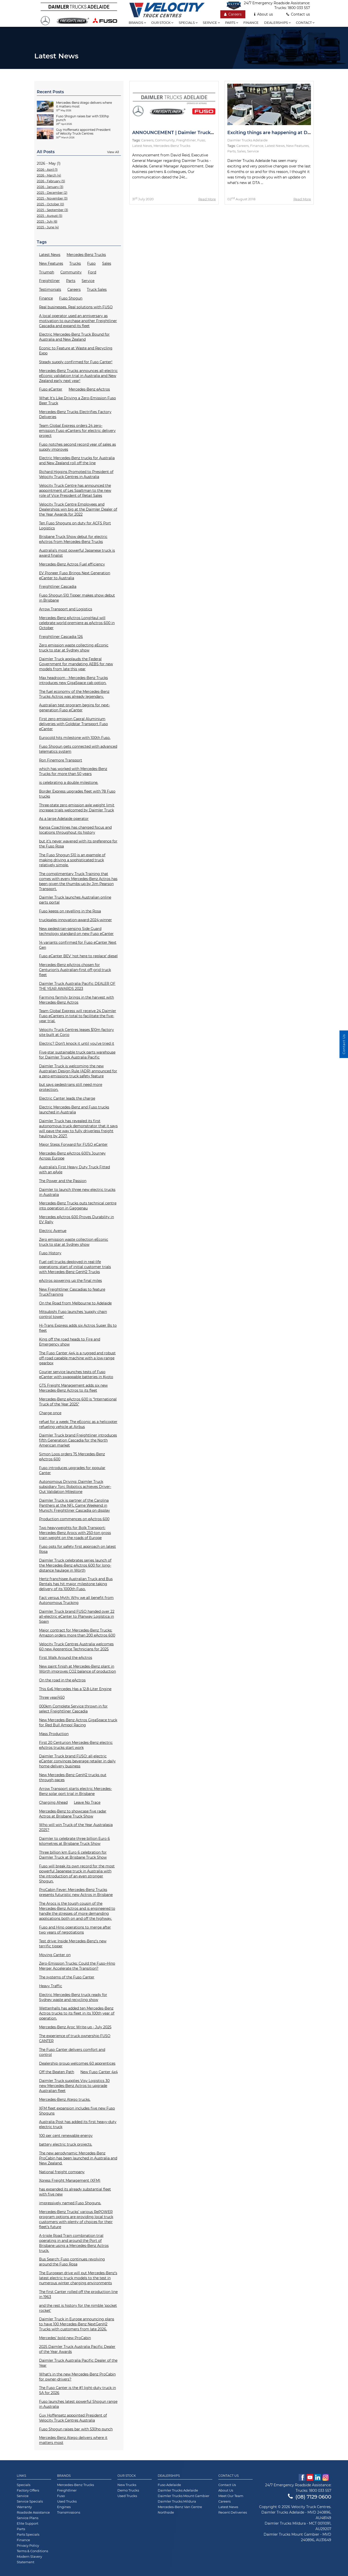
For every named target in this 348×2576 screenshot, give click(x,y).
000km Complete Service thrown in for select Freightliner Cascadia (73, 1708)
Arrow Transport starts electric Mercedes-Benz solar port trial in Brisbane (75, 1791)
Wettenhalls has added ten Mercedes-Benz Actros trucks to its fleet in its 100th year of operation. (76, 2013)
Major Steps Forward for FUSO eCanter (73, 1144)
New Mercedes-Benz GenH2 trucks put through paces (72, 1777)
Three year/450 (52, 1697)
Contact (305, 23)
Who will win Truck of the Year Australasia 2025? (76, 1827)
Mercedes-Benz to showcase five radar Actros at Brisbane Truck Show (72, 1814)
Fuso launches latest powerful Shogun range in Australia (78, 2404)
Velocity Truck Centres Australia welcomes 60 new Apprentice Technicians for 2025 (76, 1646)
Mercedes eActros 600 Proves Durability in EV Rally (76, 1219)
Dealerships (277, 23)
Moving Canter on (55, 1955)
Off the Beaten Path (56, 2072)
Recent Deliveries (232, 2512)
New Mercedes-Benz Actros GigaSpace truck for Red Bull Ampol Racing (78, 1722)
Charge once (50, 1413)
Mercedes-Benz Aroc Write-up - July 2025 (75, 2027)
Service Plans (27, 2518)
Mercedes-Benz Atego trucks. (64, 2099)
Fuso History (50, 1253)
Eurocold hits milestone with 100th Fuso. (74, 737)
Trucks (75, 263)
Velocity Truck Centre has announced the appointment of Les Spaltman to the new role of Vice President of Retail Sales (75, 490)
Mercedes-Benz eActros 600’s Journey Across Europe (72, 1156)
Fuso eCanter (50, 389)
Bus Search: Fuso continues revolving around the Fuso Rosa (72, 2261)
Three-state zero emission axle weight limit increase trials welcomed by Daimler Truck (76, 807)
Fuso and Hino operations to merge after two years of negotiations (75, 1930)
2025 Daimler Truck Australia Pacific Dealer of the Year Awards (77, 2349)
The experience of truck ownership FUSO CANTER (74, 2038)
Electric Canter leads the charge (67, 1098)
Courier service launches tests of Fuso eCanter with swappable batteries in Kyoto (76, 1374)
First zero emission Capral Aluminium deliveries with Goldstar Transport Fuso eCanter (73, 724)
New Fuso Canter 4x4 (99, 2072)
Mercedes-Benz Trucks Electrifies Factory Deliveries (75, 414)
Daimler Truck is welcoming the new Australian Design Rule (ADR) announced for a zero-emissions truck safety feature (78, 1071)
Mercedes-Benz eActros (89, 389)
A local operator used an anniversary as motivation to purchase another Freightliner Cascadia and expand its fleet (78, 321)
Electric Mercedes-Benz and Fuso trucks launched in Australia (74, 1109)
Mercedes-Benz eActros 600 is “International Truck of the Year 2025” (78, 1401)
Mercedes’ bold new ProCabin (65, 2338)
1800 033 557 (299, 8)
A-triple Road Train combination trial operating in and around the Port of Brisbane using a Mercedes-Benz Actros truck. (74, 2243)
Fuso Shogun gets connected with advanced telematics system (78, 749)
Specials (188, 23)
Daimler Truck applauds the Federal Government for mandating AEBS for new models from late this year (76, 664)
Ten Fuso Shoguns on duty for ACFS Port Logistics (75, 525)
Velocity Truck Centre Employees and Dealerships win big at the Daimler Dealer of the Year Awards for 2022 (78, 509)
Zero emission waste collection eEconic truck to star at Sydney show (73, 1242)
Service (211, 23)
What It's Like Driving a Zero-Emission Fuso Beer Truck (77, 400)
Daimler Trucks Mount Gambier (183, 2496)
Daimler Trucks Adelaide (178, 2490)
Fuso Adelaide (169, 2485)
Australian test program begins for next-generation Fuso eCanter (74, 707)
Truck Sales (97, 289)
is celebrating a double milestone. (68, 782)
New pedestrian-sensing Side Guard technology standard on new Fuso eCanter (76, 931)
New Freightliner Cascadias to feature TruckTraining (72, 1292)
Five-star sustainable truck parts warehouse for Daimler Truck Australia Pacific (77, 1055)
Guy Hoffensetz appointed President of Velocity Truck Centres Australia (73, 2418)
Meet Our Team (230, 2496)
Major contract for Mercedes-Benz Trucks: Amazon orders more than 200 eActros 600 (77, 1633)
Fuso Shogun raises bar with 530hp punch (76, 2429)
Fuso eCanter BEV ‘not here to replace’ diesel (78, 956)
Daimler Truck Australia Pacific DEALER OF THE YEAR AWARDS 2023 (77, 986)
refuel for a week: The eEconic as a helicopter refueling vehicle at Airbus (78, 1424)
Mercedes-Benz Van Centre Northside (180, 2509)
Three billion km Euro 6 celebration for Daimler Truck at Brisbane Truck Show (73, 1855)
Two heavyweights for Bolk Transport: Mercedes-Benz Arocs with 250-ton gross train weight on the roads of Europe (75, 1532)
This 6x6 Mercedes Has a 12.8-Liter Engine (75, 1689)
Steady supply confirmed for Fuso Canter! (75, 362)
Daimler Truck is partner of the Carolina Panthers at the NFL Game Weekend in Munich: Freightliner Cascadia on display (74, 1505)
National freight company (62, 2172)
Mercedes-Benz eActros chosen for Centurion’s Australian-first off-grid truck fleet (75, 970)
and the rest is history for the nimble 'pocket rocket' (78, 2308)
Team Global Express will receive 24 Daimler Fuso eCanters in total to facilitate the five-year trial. (77, 1016)
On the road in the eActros (62, 1680)
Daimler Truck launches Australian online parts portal (75, 900)
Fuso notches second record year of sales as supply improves (77, 447)
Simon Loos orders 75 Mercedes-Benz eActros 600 (72, 1456)
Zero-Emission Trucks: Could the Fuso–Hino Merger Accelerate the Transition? (77, 1966)
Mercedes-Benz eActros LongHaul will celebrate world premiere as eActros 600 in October (77, 623)
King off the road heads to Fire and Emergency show (69, 1342)
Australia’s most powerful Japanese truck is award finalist (77, 553)
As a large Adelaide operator (64, 818)
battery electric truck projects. (65, 2144)
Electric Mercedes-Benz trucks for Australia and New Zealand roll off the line (77, 460)
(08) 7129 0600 (309, 2497)
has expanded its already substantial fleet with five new (75, 2192)
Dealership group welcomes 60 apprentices (77, 2063)
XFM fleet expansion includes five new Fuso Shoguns (77, 2111)
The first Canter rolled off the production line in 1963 (78, 2294)
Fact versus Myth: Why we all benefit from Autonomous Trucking (76, 1600)
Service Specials (30, 2501)
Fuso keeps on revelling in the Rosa (70, 911)
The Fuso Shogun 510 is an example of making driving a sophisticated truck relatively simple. (72, 860)
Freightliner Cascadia (57, 586)
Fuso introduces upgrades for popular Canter (72, 1470)
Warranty (24, 2507)
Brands (137, 23)
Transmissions (68, 2512)
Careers (233, 14)
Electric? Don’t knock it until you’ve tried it (76, 1043)
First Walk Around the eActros (65, 1657)
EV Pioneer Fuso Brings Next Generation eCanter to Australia (74, 575)
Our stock (162, 23)
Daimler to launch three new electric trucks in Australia (77, 1192)
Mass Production (54, 1734)
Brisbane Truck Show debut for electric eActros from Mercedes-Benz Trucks (73, 539)
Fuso (91, 263)
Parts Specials (28, 2534)
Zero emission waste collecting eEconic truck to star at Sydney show (73, 647)
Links (21, 2475)
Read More (207, 199)
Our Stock (126, 2475)
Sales (106, 263)
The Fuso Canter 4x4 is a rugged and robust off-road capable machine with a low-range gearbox (77, 1358)
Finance (251, 23)
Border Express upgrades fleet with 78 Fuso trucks (77, 794)
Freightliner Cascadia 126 (61, 636)
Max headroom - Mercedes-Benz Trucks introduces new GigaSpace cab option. (73, 680)
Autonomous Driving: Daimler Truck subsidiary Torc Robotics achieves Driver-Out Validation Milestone (75, 1486)
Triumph (46, 272)
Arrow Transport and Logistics (65, 609)
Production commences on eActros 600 (74, 1519)
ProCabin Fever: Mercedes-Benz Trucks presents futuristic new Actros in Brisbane (76, 1892)
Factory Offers (28, 2490)
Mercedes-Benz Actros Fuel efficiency (72, 564)
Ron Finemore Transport (60, 760)
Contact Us (228, 2475)
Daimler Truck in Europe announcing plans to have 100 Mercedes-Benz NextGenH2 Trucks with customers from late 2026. (76, 2324)
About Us (225, 2490)
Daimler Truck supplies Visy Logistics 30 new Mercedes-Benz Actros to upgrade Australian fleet (74, 2085)
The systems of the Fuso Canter (66, 1977)
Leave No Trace (87, 1802)
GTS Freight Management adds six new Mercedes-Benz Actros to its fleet (73, 1388)
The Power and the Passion (62, 1181)
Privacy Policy (28, 2545)
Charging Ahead (53, 1802)
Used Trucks (67, 2501)
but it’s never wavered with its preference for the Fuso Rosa (78, 843)
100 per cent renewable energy (66, 2135)
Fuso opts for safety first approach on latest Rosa (77, 1549)
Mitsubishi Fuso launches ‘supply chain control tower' (73, 1314)
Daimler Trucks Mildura (177, 2501)
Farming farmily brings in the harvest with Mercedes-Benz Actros (76, 1000)
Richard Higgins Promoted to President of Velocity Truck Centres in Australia (76, 474)
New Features (51, 263)
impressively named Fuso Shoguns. (70, 2203)
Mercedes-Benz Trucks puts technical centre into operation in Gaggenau (77, 1205)
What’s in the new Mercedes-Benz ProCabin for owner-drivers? (77, 2376)
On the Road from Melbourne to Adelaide (75, 1303)
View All (113, 152)
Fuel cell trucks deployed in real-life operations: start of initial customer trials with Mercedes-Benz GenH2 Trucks (75, 1267)
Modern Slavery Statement (29, 2559)
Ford (92, 272)
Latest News (49, 254)
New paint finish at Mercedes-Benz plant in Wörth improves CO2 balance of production (77, 1669)
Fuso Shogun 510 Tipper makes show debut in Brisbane (77, 598)
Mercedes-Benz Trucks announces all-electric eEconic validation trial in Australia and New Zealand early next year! (78, 375)
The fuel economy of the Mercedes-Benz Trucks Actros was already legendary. (74, 694)
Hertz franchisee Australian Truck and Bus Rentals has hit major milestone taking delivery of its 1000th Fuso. (76, 1584)
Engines (64, 2507)
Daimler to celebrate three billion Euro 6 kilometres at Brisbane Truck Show (74, 1841)
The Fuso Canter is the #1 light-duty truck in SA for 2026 (77, 2390)
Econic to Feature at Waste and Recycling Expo (75, 350)
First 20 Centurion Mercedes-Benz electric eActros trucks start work (76, 1745)
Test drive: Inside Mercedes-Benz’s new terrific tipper (72, 1943)
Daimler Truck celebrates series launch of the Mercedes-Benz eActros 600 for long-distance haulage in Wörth (75, 1565)
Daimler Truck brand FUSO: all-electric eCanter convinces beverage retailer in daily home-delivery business (77, 1761)
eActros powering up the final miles (70, 1280)
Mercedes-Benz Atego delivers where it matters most (73, 2440)
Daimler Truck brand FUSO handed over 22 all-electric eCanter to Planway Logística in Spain (76, 1616)
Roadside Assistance (33, 2512)
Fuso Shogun (70, 298)
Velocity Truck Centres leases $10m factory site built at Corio (76, 1032)
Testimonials (50, 289)
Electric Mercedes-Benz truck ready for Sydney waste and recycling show (73, 1997)
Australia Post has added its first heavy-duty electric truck (77, 2124)
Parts (231, 23)
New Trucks (126, 2485)
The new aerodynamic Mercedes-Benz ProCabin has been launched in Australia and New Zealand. (78, 2158)
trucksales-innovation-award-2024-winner (75, 920)
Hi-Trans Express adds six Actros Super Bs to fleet (78, 1328)
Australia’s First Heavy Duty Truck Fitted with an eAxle (74, 1169)
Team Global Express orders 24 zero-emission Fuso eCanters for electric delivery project (77, 430)
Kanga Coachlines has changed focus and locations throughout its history (75, 830)
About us (263, 14)
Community (71, 272)
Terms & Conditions (32, 2551)
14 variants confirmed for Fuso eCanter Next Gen (77, 945)
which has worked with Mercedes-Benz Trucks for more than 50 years (73, 771)
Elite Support (27, 2523)
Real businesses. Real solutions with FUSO (76, 307)
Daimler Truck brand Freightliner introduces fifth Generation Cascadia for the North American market (78, 1440)
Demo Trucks (128, 2490)
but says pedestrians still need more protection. (70, 1087)
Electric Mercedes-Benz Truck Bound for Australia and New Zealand (74, 337)
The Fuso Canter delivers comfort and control (72, 2052)
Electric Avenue (52, 1230)
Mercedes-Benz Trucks (86, 254)
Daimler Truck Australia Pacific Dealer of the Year (78, 2363)
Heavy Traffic (50, 1986)
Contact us (298, 14)
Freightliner (49, 280)
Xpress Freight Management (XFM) (69, 2180)
